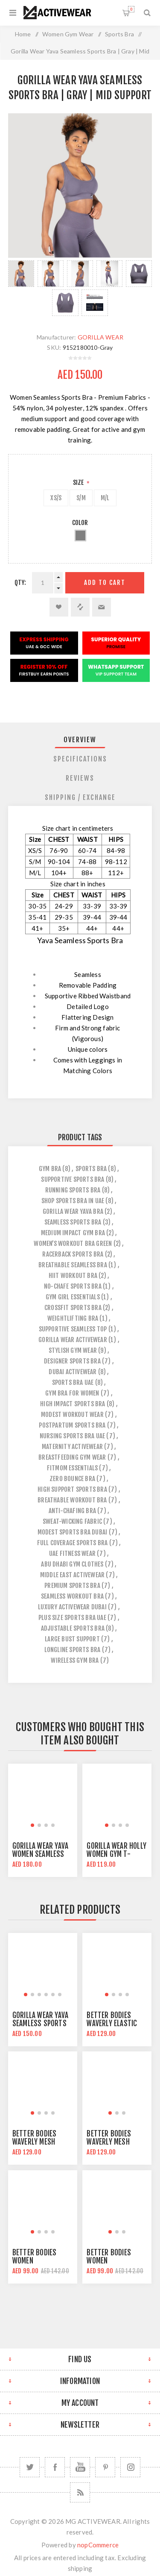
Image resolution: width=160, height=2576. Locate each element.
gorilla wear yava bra (73, 1211)
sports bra (91, 1169)
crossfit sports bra (73, 1308)
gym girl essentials (73, 1297)
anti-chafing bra (72, 1511)
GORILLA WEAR (100, 337)
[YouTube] (80, 2467)
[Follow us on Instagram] (130, 2467)
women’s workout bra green (73, 1243)
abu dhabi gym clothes (72, 1564)
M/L (105, 498)
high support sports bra (72, 1489)
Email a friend (101, 607)
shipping (80, 2568)
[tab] (80, 739)
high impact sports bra (72, 1404)
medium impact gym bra (73, 1233)
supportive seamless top (73, 1329)
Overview (80, 739)
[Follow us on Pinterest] (105, 2467)
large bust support (72, 1639)
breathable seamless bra (72, 1265)
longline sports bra (72, 1650)
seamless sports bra (73, 1222)
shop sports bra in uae (72, 1201)
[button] (32, 1825)
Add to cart (104, 582)
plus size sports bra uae (72, 1618)
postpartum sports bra (72, 1425)
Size (79, 482)
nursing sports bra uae (72, 1436)
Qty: (20, 582)
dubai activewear (72, 1372)
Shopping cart (131, 9)
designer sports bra (72, 1361)
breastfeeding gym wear (72, 1457)
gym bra (50, 1169)
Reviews (80, 778)
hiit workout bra (73, 1276)
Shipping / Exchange (80, 797)
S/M (81, 498)
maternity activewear (72, 1447)
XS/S (55, 498)
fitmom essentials (72, 1468)
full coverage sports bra (72, 1543)
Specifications (80, 759)
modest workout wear (72, 1414)
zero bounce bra (72, 1479)
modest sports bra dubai (73, 1532)
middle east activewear (72, 1575)
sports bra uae (73, 1382)
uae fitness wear (72, 1553)
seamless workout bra (72, 1596)
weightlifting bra (72, 1318)
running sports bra (73, 1190)
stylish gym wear (73, 1350)
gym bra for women (72, 1393)
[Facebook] (55, 2467)
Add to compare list (80, 607)
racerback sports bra (72, 1254)
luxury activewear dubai (72, 1607)
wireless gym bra (75, 1660)
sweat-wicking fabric (72, 1521)
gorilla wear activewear (72, 1340)
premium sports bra (72, 1586)
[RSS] (80, 2492)
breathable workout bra (72, 1500)
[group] (42, 1798)
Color (80, 523)
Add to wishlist (58, 607)
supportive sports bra (72, 1179)
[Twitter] (30, 2467)
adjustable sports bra (73, 1628)
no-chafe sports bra (73, 1286)
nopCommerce (98, 2545)
